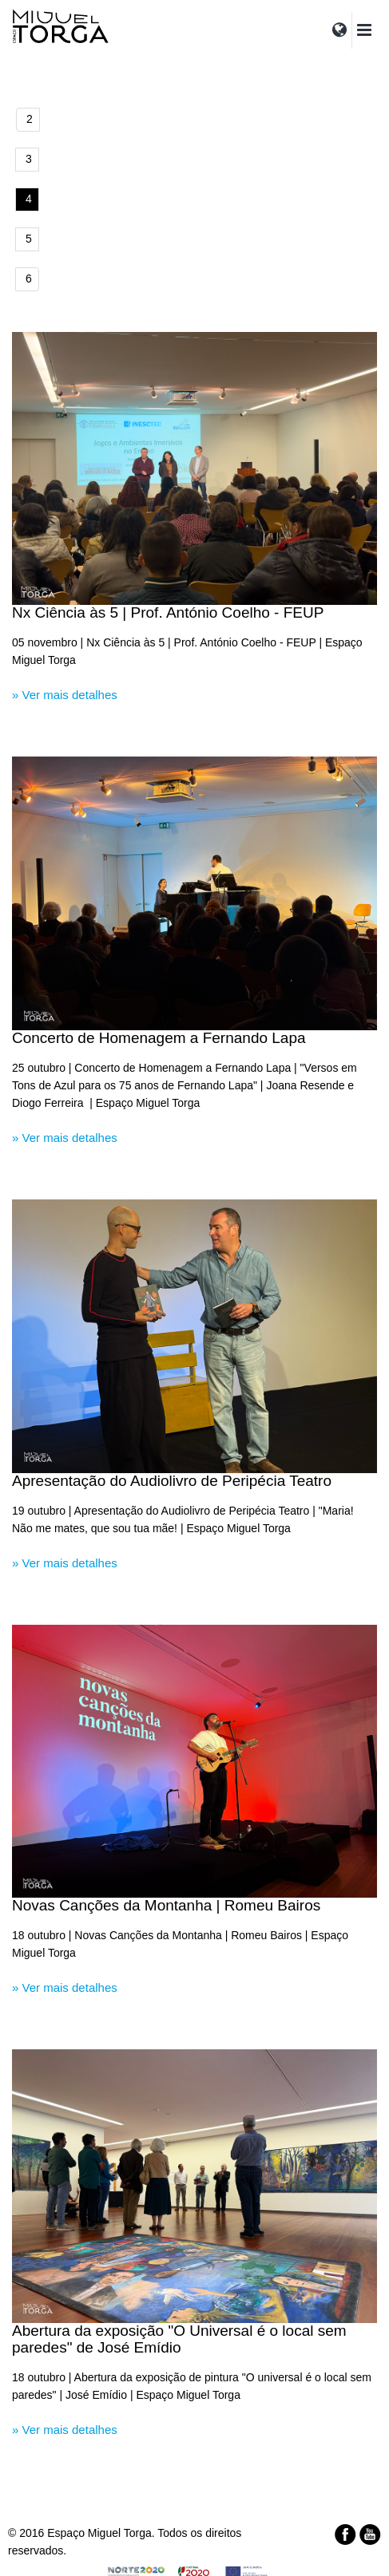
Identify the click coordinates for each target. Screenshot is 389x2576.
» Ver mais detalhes (64, 694)
